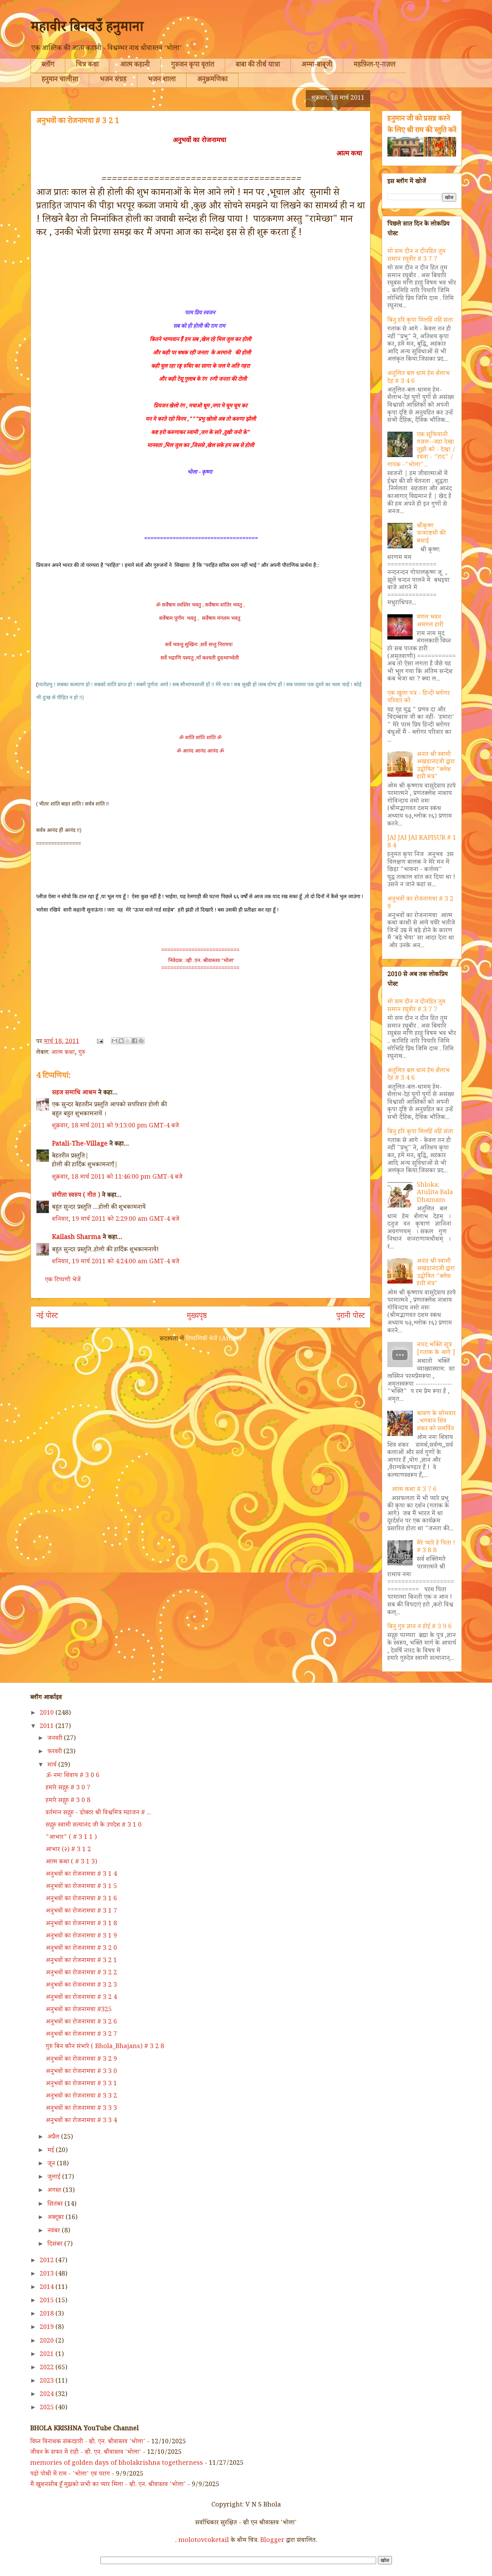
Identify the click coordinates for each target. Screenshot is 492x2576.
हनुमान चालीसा (59, 80)
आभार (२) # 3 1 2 (68, 1850)
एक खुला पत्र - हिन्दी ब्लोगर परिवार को (418, 698)
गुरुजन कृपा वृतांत (192, 65)
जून (52, 2164)
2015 (47, 2301)
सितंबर (56, 2205)
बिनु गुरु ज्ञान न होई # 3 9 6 (419, 1627)
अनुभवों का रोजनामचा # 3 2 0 (81, 1949)
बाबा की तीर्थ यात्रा (258, 65)
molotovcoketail (203, 2541)
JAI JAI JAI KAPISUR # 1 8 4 (421, 842)
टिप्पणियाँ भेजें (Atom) (213, 1339)
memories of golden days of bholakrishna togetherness (116, 2464)
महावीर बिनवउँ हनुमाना (87, 29)
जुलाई (54, 2178)
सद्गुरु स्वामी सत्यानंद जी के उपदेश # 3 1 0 (94, 1825)
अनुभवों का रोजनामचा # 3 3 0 (81, 2072)
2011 (47, 1727)
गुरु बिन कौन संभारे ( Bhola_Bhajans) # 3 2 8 (105, 2047)
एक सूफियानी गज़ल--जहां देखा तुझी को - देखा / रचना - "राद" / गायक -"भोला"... (421, 450)
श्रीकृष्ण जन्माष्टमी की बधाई (431, 534)
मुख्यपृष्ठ (197, 1317)
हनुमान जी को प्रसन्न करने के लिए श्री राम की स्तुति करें (421, 125)
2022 (47, 2368)
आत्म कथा (63, 1053)
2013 (47, 2274)
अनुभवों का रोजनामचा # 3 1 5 (81, 1887)
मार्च (52, 1765)
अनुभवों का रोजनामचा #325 (79, 2010)
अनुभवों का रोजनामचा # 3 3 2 (81, 2096)
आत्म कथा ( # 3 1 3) (71, 1862)
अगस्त (55, 2191)
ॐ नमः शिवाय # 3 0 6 (72, 1776)
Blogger (272, 2541)
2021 (47, 2355)
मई (51, 2151)
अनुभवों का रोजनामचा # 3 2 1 (81, 1961)
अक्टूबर (56, 2218)
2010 (47, 1714)
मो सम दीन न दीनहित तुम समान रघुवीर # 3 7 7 (416, 256)
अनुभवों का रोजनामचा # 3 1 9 (81, 1936)
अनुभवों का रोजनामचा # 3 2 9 (420, 903)
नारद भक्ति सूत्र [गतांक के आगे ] (436, 1349)
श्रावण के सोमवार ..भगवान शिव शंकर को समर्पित (436, 1421)
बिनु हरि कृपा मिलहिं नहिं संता (420, 321)
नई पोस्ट (47, 1317)
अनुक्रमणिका (212, 80)
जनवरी (55, 1739)
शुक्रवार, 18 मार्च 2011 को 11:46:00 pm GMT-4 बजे (117, 1178)
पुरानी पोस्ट (350, 1317)
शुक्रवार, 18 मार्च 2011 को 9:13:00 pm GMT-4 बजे (115, 1126)
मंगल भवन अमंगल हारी (430, 621)
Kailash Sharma (76, 1238)
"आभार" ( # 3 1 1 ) (71, 1838)
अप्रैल (54, 2138)
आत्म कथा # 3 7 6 (414, 1490)
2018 (47, 2314)
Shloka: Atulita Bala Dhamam (435, 1193)
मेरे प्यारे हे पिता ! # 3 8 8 (436, 1547)
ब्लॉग (47, 65)
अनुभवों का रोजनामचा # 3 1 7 (81, 1911)
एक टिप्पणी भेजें (63, 1280)
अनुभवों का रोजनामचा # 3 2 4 (81, 1998)
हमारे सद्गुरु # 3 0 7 (68, 1788)
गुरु (81, 1053)
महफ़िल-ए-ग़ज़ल (374, 65)
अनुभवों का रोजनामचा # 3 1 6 (81, 1899)
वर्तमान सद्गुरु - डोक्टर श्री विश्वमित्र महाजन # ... (98, 1813)
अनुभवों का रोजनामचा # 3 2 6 (81, 2022)
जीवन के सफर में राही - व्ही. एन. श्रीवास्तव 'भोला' (85, 2453)
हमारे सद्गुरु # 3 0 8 (68, 1801)
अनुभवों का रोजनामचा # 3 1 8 (81, 1924)
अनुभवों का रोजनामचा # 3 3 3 (81, 2109)
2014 (47, 2288)
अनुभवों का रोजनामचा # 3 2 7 (81, 2035)
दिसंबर (55, 2245)
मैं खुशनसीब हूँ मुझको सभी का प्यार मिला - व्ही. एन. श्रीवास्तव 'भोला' (108, 2485)
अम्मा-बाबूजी (316, 65)
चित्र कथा (87, 65)
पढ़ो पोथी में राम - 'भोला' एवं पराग (70, 2474)
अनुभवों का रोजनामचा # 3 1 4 (81, 1875)
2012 (47, 2261)
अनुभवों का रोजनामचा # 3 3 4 (81, 2121)
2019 (47, 2328)
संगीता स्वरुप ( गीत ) (76, 1196)
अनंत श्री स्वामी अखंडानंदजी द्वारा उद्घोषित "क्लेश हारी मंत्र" (436, 766)
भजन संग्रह (113, 80)
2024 (47, 2395)
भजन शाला (162, 80)
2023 (47, 2381)
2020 (47, 2341)
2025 (47, 2408)
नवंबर (54, 2231)
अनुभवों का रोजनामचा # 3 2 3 (81, 1986)
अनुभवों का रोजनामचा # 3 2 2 (81, 1973)
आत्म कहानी (135, 65)
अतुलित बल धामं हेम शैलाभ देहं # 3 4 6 (418, 378)
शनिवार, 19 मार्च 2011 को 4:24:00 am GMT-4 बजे (115, 1262)
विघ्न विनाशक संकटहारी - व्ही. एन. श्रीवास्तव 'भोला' (87, 2442)
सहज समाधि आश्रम (74, 1093)
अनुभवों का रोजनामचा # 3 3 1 (81, 2084)
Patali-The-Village (79, 1145)
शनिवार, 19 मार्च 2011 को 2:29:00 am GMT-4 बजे (115, 1220)
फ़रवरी (55, 1752)
